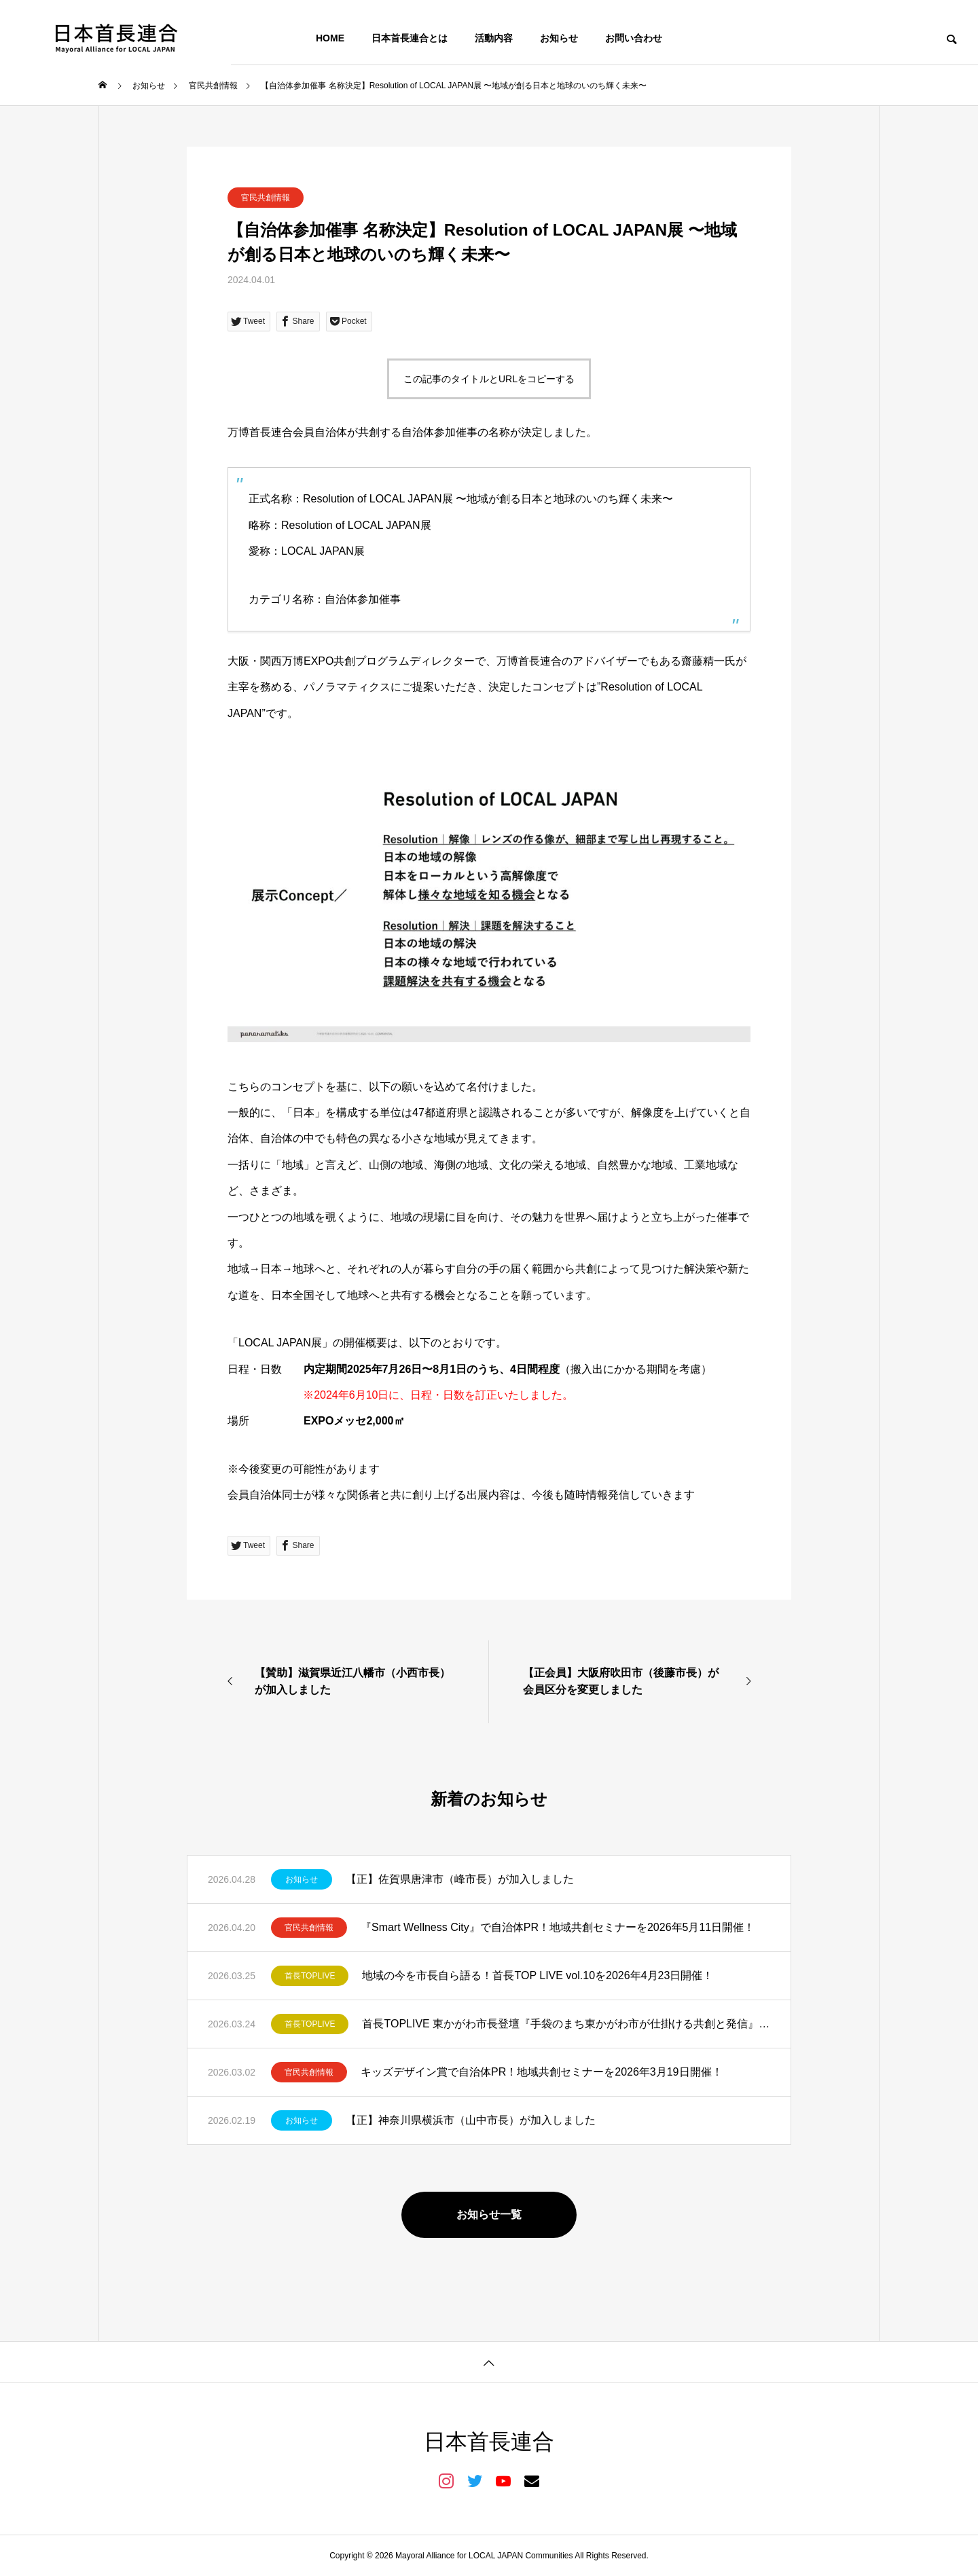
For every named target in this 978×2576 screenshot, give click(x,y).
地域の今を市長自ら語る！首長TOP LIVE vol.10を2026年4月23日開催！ (537, 1975)
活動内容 (494, 38)
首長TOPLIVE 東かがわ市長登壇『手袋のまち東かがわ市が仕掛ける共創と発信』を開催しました (566, 2023)
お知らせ (559, 38)
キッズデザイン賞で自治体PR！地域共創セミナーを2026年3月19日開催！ (542, 2072)
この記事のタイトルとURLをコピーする (489, 378)
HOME (330, 38)
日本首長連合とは (410, 38)
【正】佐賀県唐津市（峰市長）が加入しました (460, 1879)
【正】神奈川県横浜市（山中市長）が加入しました (471, 2120)
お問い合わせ (633, 38)
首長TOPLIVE (310, 1976)
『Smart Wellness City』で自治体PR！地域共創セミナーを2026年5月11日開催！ (558, 1927)
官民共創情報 (265, 197)
